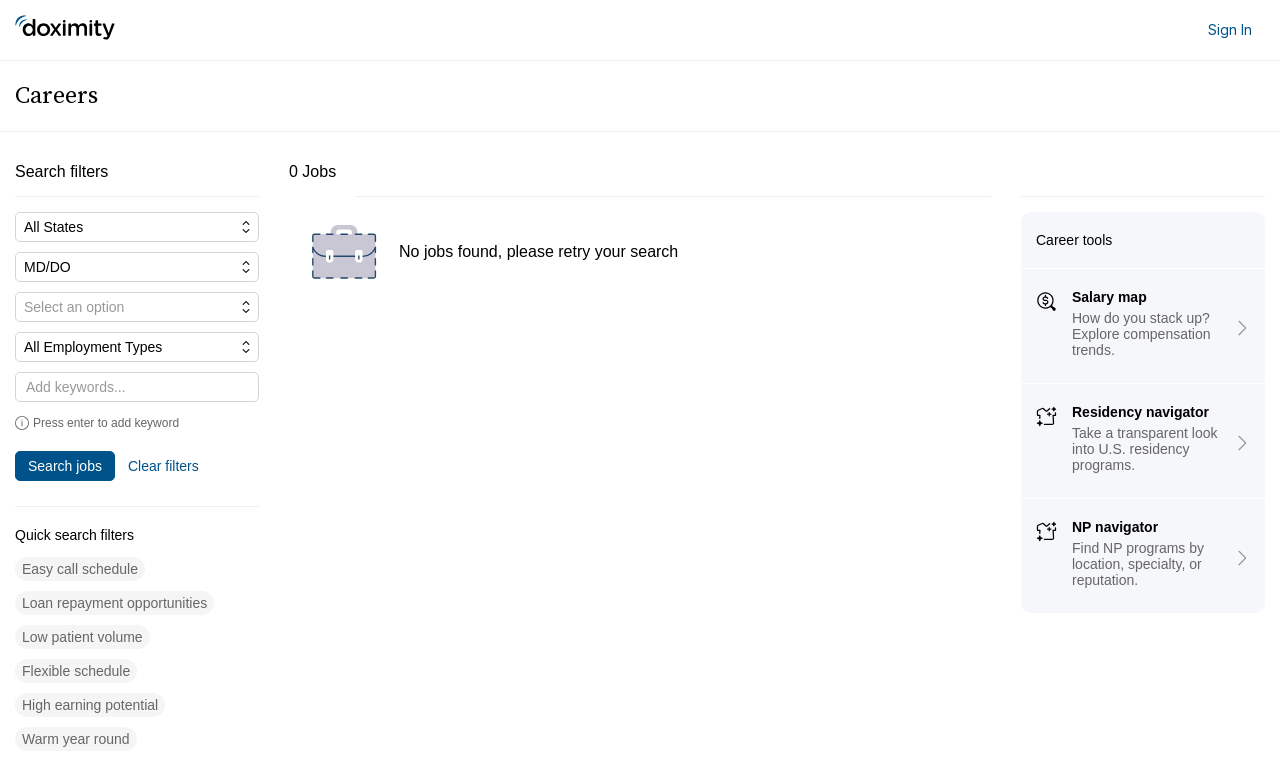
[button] (80, 569)
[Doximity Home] (65, 30)
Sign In (1230, 29)
